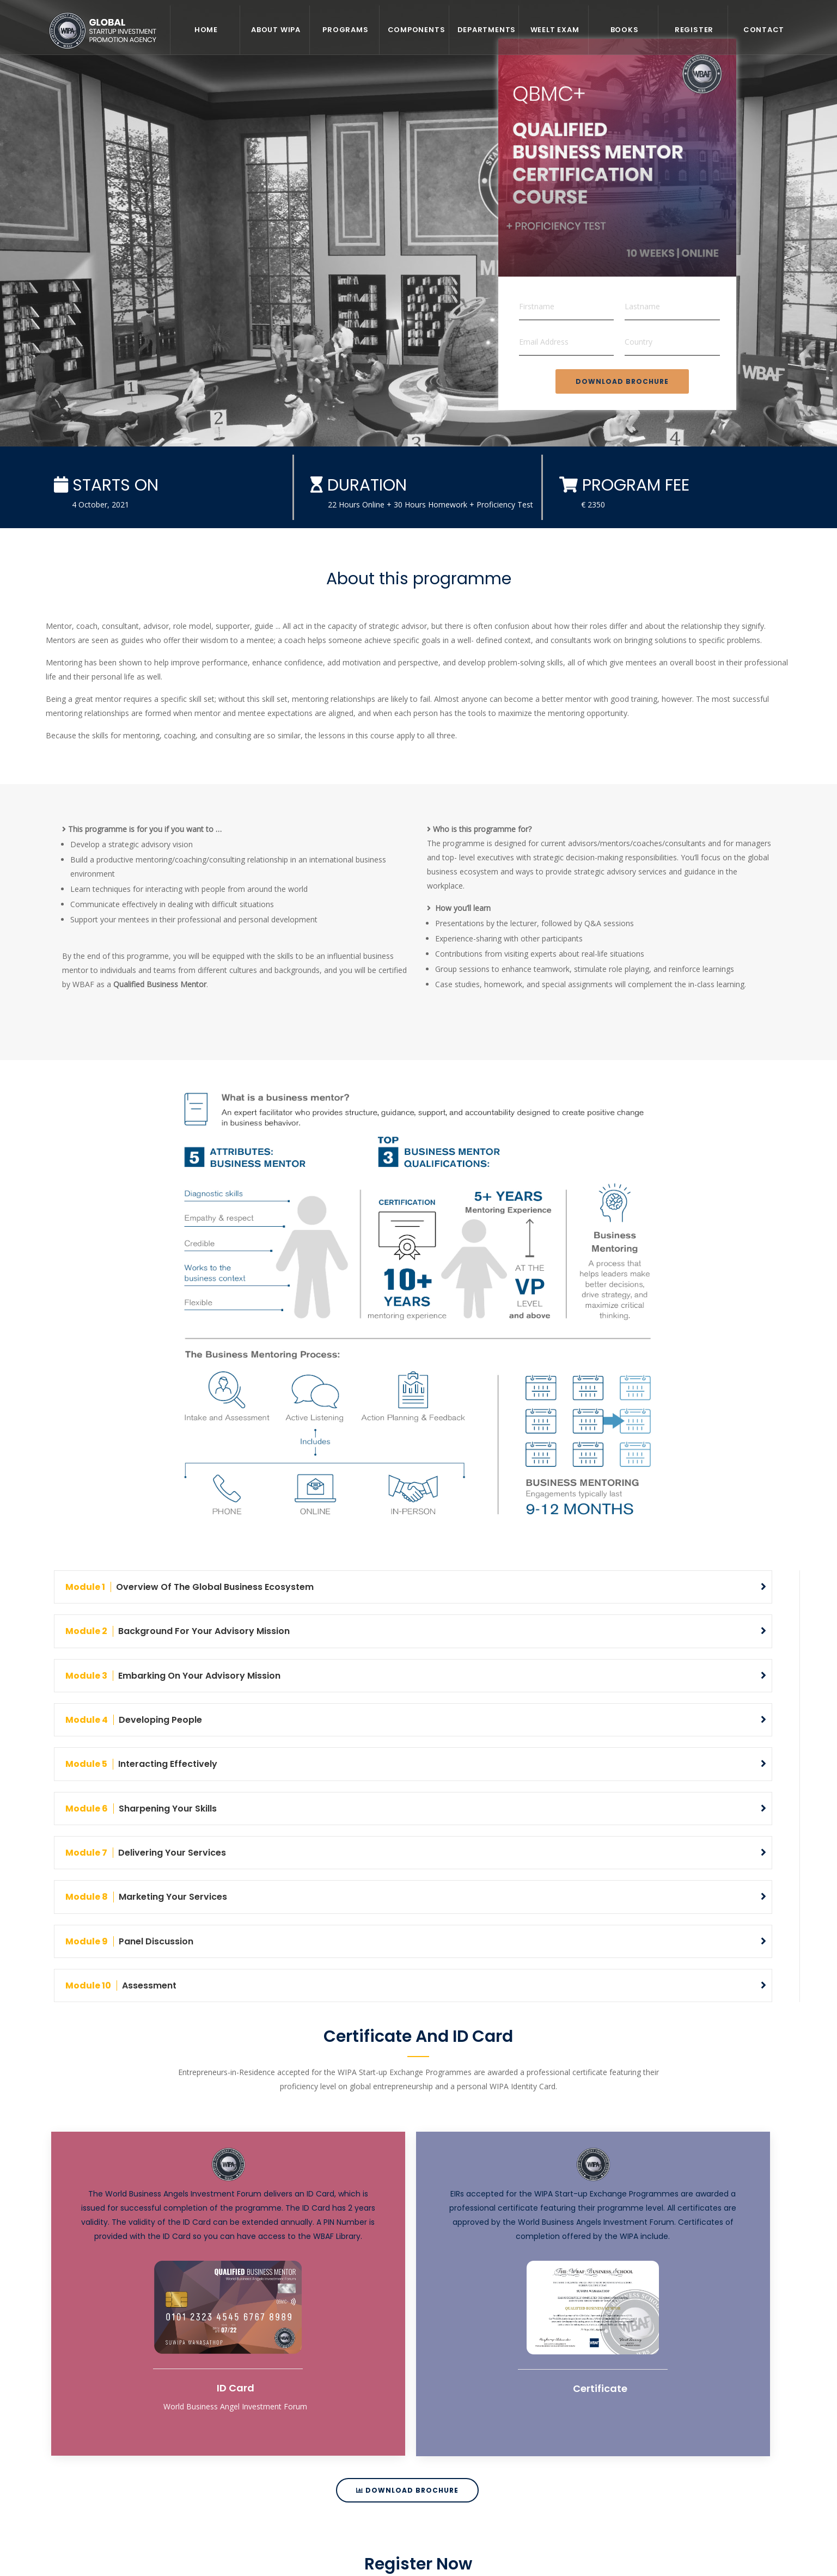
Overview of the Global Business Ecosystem (189, 1587)
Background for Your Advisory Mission (177, 1631)
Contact (763, 30)
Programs (345, 30)
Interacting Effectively (141, 1764)
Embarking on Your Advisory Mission (172, 1675)
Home (206, 30)
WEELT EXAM (554, 30)
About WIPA (276, 30)
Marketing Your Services (146, 1896)
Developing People (133, 1720)
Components (416, 30)
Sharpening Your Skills (141, 1808)
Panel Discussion (129, 1940)
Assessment (120, 1985)
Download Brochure (622, 381)
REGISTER (694, 30)
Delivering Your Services (145, 1852)
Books (624, 30)
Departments (486, 30)
